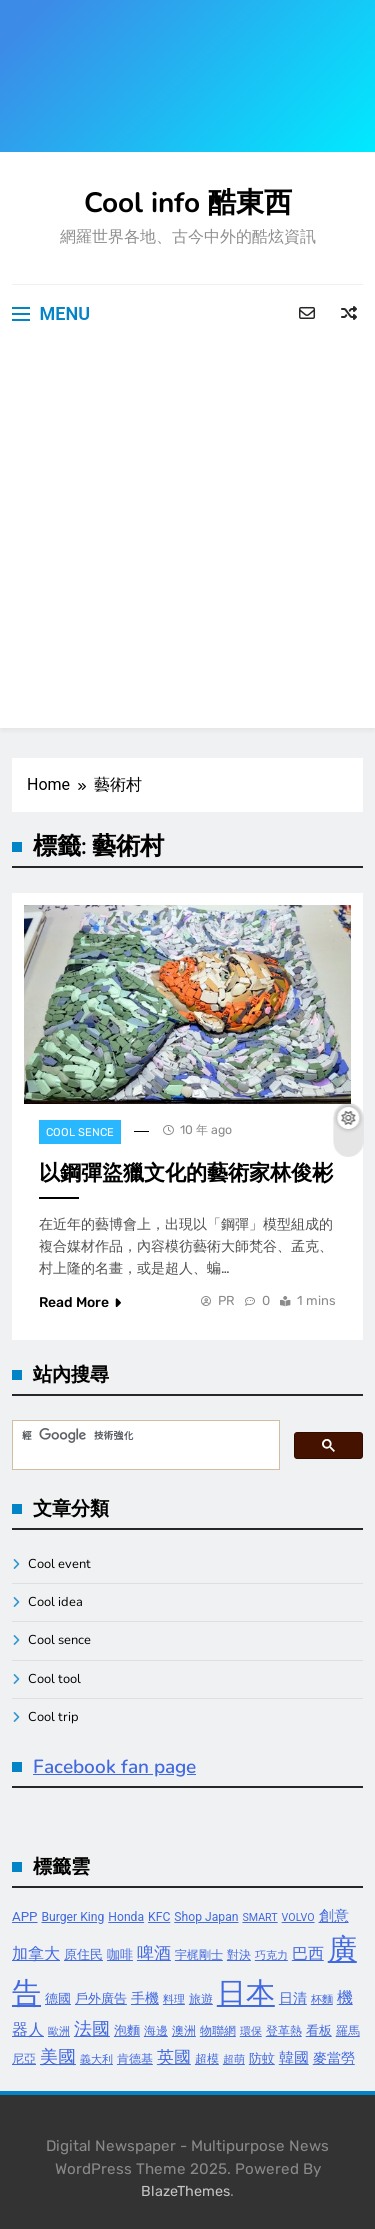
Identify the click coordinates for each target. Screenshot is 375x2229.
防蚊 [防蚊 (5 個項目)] (262, 2058)
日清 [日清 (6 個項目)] (293, 1998)
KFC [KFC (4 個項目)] (159, 1917)
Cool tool (54, 1679)
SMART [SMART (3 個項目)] (259, 1917)
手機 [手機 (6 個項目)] (145, 1998)
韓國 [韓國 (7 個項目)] (294, 2058)
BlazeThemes (185, 2191)
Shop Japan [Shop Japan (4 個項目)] (206, 1917)
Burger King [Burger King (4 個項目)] (73, 1917)
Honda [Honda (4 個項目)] (126, 1917)
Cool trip (53, 1717)
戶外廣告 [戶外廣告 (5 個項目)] (101, 1998)
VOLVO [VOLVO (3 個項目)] (298, 1917)
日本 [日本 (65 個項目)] (246, 1993)
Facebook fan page (114, 1767)
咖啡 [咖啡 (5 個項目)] (120, 1954)
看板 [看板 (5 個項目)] (319, 2030)
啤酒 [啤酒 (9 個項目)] (154, 1953)
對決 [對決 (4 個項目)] (239, 1955)
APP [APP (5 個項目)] (25, 1916)
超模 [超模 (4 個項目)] (207, 2059)
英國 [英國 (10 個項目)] (174, 2057)
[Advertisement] (187, 540)
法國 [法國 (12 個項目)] (92, 2028)
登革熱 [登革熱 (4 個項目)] (284, 2031)
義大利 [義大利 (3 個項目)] (96, 2059)
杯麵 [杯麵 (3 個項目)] (322, 1999)
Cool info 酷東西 (188, 203)
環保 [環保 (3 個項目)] (251, 2031)
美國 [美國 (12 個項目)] (58, 2056)
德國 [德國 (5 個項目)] (58, 1998)
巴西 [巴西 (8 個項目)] (308, 1953)
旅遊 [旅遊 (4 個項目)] (201, 1999)
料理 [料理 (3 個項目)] (174, 1999)
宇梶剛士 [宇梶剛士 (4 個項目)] (199, 1955)
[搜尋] (144, 1436)
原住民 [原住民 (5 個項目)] (83, 1954)
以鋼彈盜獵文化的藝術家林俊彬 (186, 1173)
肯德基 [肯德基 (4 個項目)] (135, 2059)
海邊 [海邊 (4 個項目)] (156, 2031)
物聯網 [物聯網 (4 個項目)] (218, 2031)
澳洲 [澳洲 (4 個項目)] (184, 2031)
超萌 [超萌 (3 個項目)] (234, 2059)
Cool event (59, 1564)
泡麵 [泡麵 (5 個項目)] (127, 2030)
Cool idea (55, 1602)
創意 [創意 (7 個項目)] (334, 1916)
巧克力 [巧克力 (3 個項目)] (271, 1955)
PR (226, 1300)
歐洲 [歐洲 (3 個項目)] (59, 2031)
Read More (80, 1302)
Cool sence (80, 1132)
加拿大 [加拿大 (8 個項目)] (36, 1953)
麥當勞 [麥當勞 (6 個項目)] (334, 2058)
